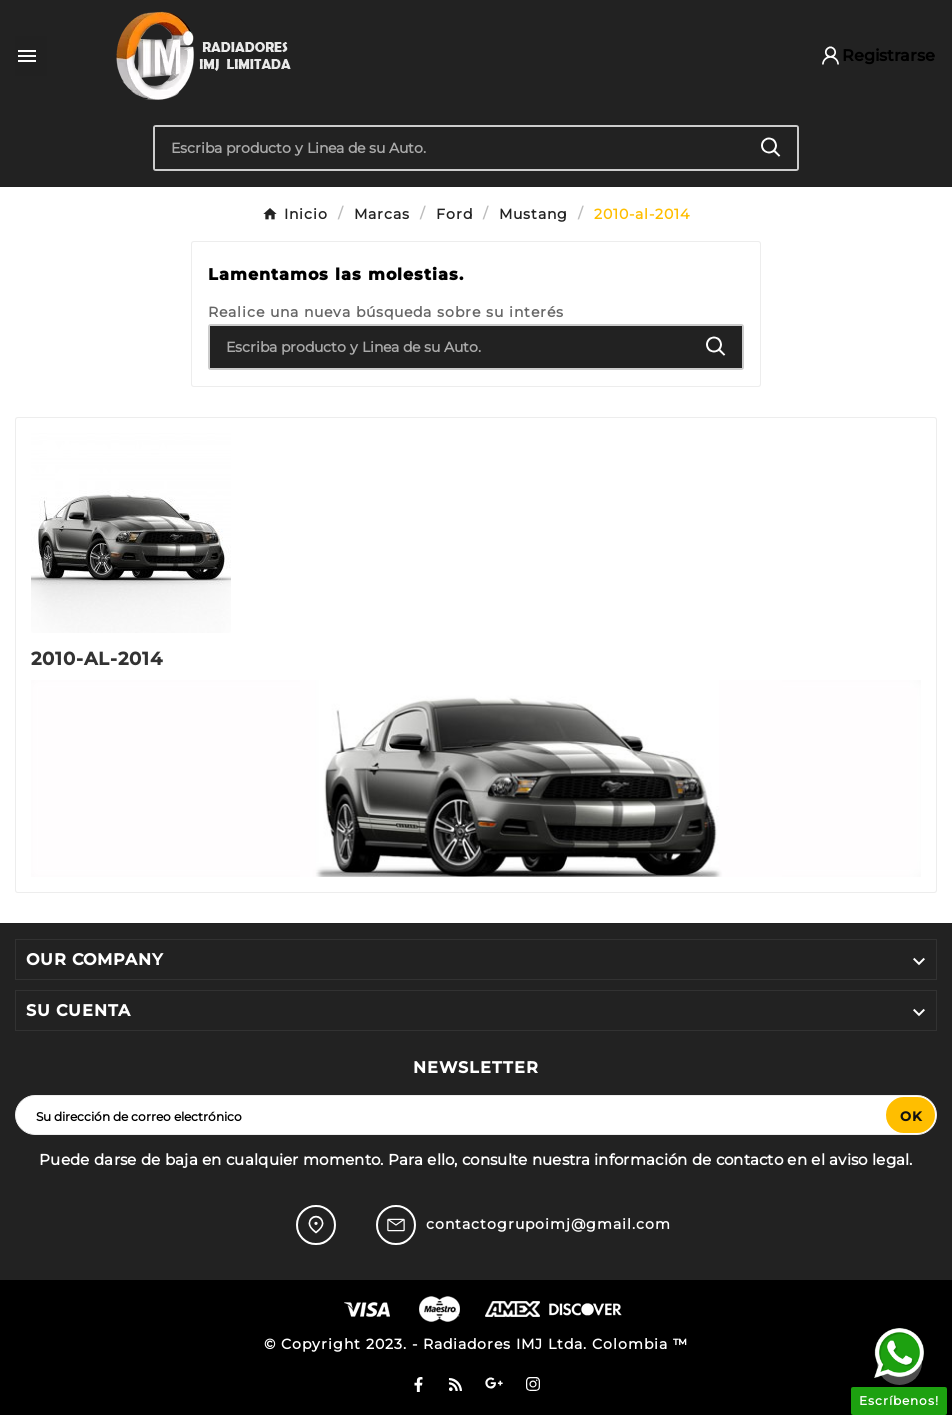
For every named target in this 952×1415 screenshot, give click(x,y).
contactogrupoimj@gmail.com (548, 1224)
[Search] (771, 147)
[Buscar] (449, 148)
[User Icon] (868, 55)
